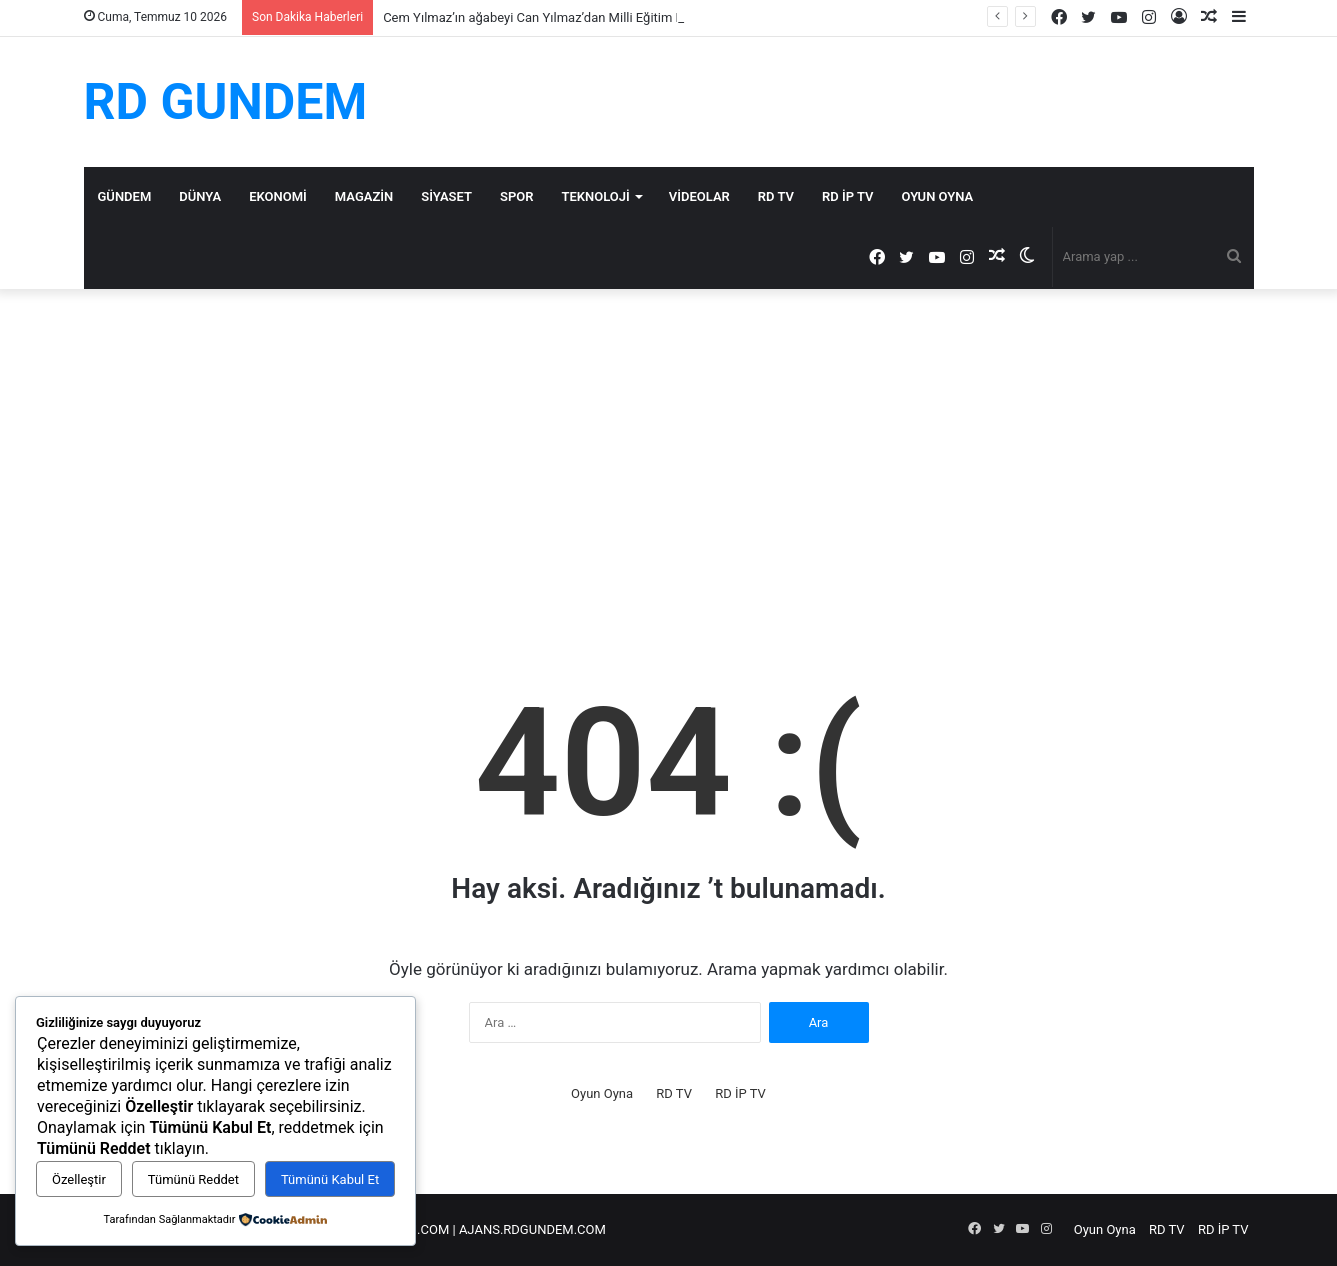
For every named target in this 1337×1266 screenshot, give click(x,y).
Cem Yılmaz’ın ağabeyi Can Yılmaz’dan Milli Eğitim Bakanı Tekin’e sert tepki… (603, 17)
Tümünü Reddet (193, 1179)
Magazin (364, 196)
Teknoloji (596, 196)
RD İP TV (847, 196)
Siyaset (446, 196)
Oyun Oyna (938, 196)
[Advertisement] (669, 459)
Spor (517, 196)
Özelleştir (79, 1179)
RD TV (776, 196)
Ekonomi (278, 196)
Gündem (125, 196)
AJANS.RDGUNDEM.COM (532, 1229)
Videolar (699, 196)
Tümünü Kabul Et (330, 1179)
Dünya (200, 196)
